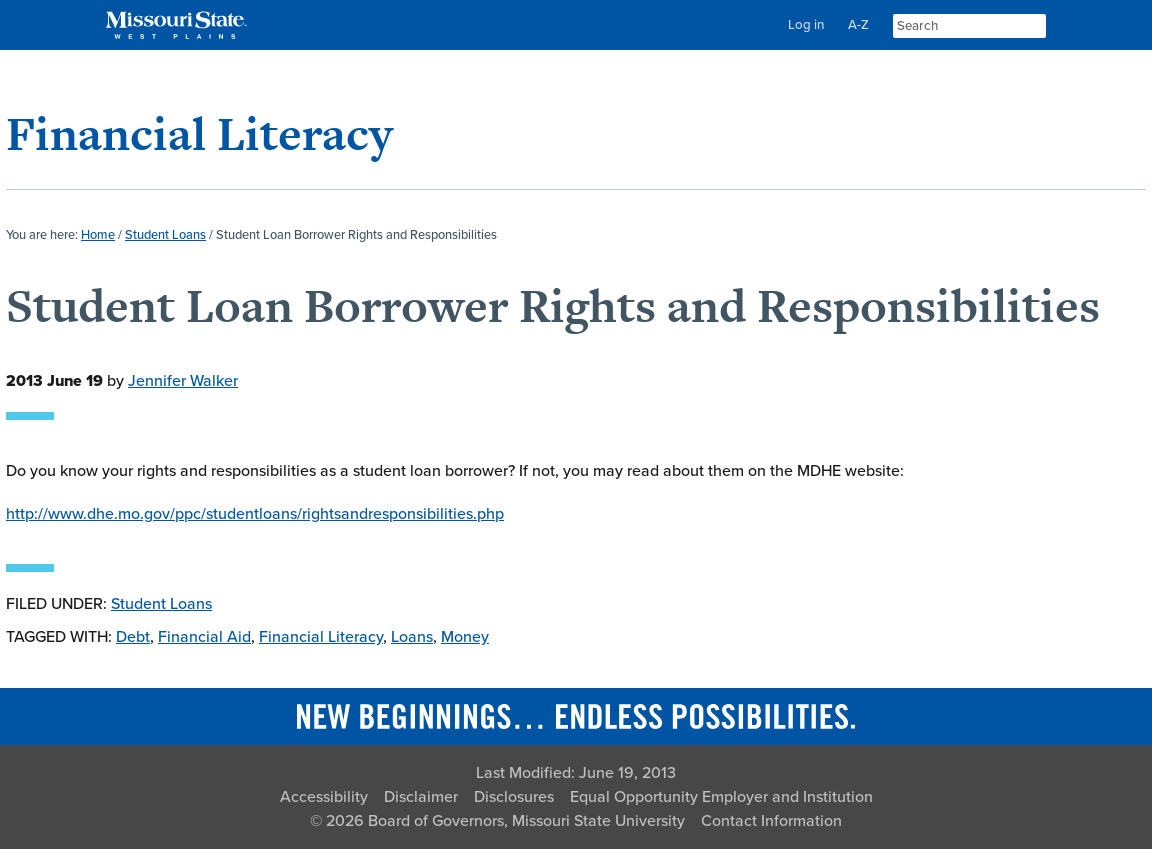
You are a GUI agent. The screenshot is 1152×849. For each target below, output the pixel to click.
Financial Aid (204, 637)
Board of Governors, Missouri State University (526, 821)
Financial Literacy (199, 133)
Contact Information (771, 821)
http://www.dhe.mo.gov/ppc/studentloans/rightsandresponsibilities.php (255, 514)
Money (465, 637)
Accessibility (324, 797)
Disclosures (514, 797)
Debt (133, 637)
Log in (806, 25)
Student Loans (161, 604)
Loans (412, 637)
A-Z (858, 25)
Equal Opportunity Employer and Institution (721, 797)
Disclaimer (421, 797)
